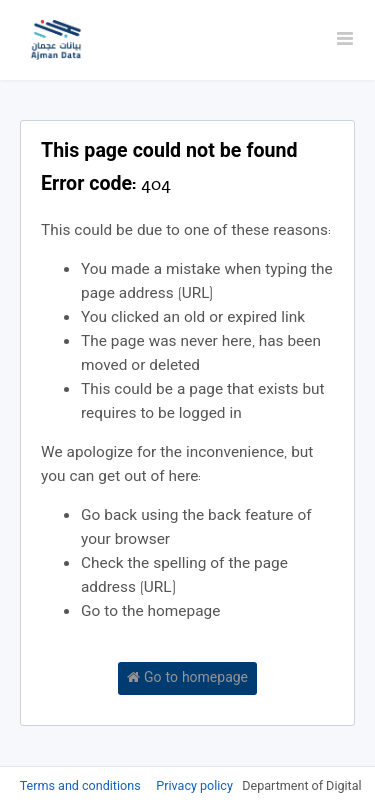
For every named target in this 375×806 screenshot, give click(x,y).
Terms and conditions (82, 787)
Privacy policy (196, 787)
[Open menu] (345, 40)
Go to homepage (187, 679)
